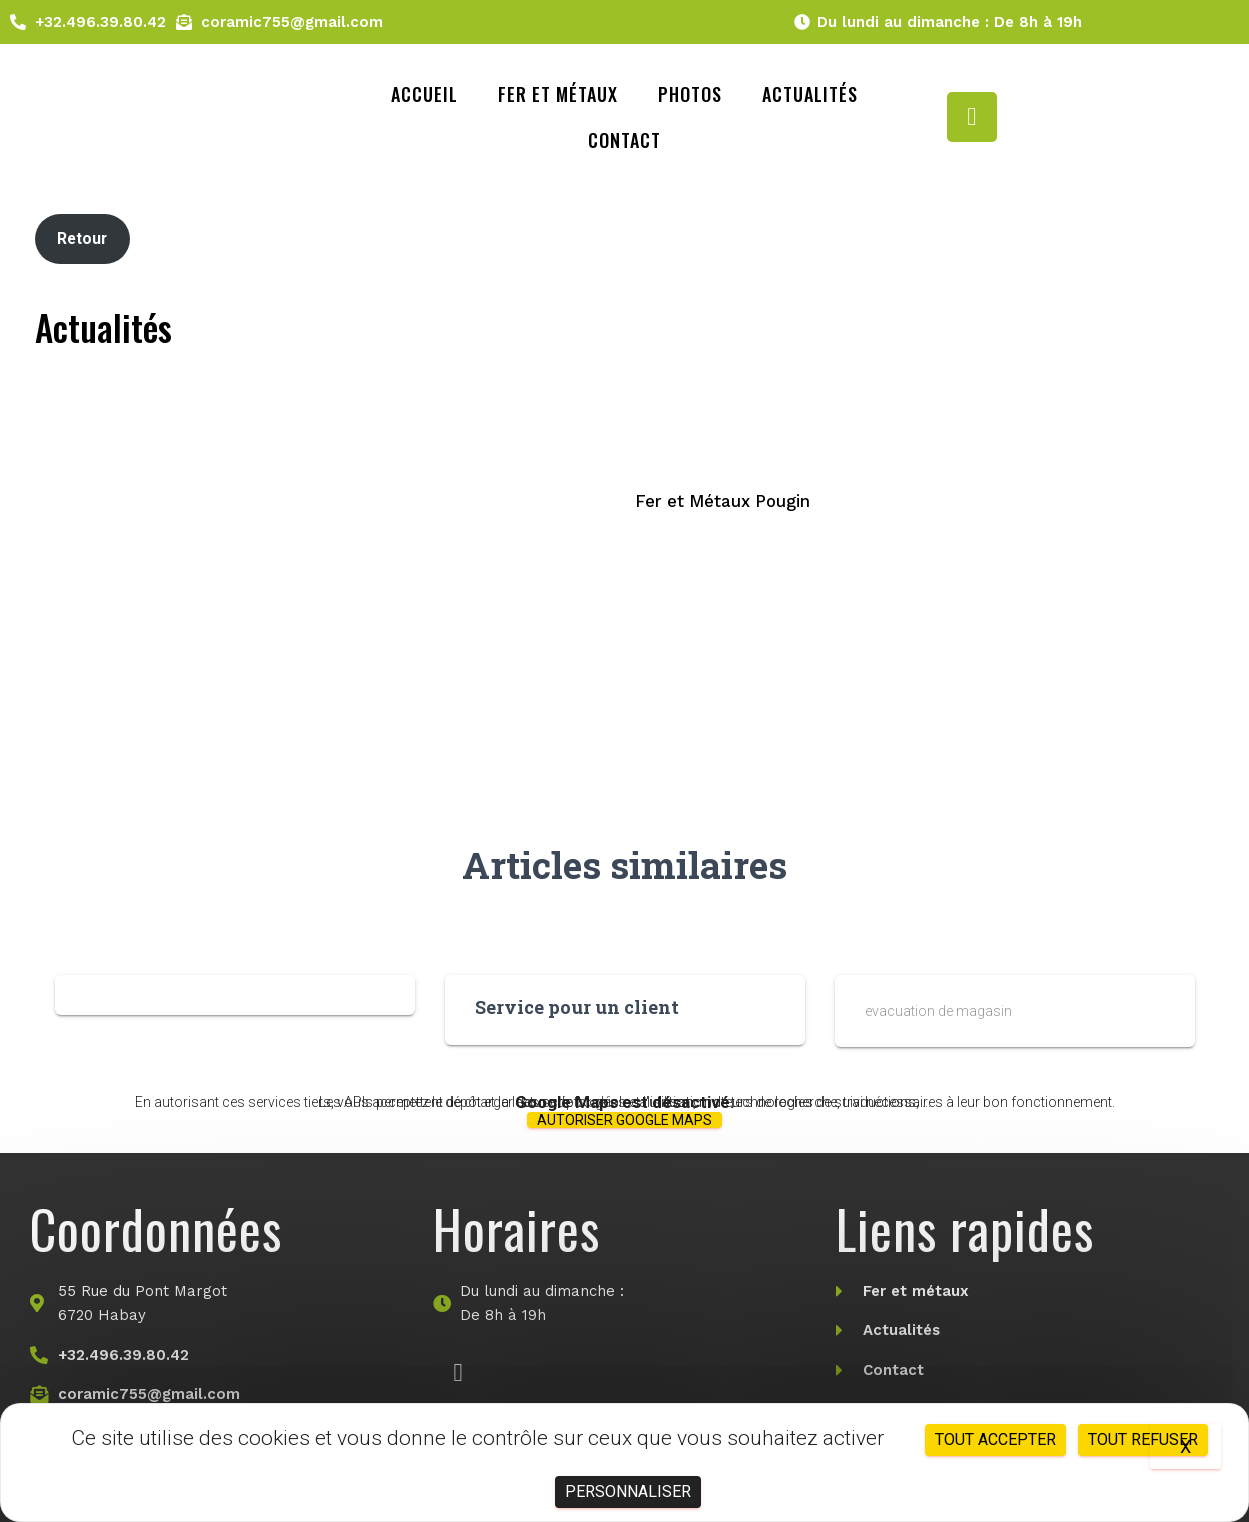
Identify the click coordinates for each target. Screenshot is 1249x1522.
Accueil (424, 94)
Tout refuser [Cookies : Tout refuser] (1143, 1439)
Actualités (810, 94)
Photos (690, 94)
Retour (82, 238)
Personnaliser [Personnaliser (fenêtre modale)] (628, 1491)
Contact (624, 140)
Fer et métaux (558, 94)
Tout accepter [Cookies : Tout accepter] (995, 1439)
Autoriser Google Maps (624, 1120)
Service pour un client (577, 1007)
